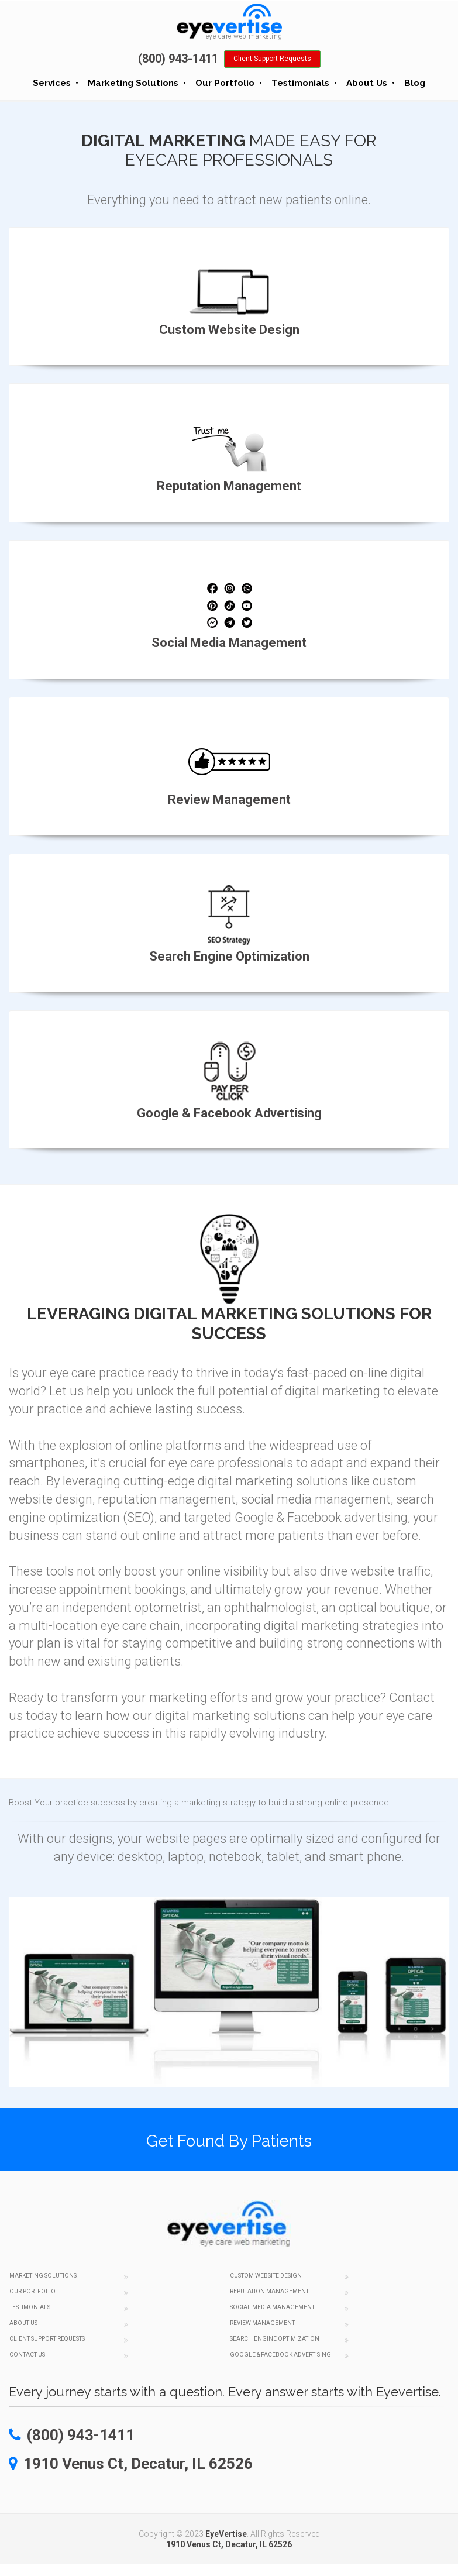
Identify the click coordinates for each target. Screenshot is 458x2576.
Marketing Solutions (133, 83)
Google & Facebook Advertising (280, 2354)
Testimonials (300, 83)
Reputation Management (269, 2291)
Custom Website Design (266, 2275)
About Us (366, 83)
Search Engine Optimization (274, 2339)
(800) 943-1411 (178, 58)
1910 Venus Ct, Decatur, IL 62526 (229, 2544)
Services (52, 83)
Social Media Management (272, 2307)
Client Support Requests (272, 58)
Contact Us (27, 2354)
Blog (414, 83)
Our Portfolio (224, 83)
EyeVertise (226, 2534)
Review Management (262, 2323)
